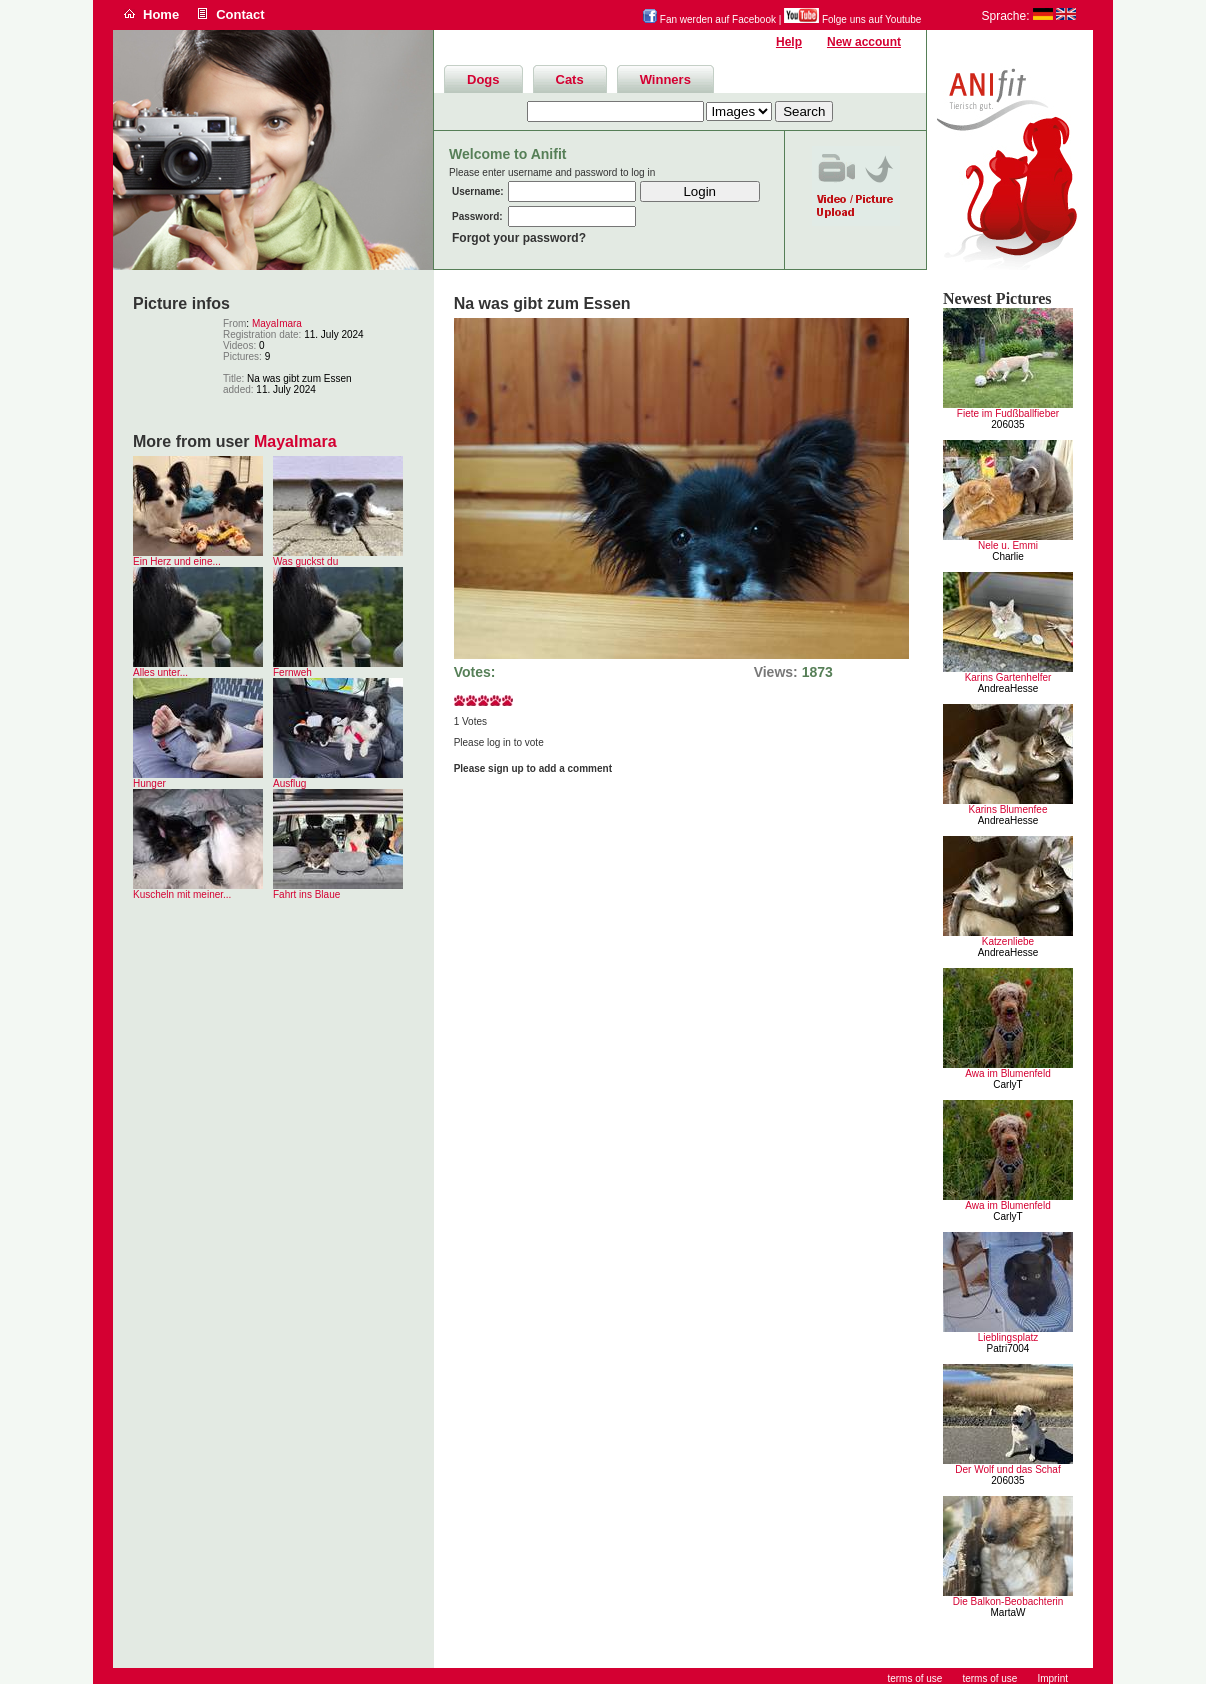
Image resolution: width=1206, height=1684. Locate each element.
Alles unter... (160, 672)
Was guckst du (305, 561)
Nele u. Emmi (1008, 545)
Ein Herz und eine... (177, 561)
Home (161, 14)
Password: (477, 216)
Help (789, 42)
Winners (665, 79)
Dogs (483, 79)
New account (864, 42)
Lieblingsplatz (1008, 1337)
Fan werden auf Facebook (709, 19)
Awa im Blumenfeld (1007, 1073)
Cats (570, 79)
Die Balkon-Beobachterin (1008, 1601)
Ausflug (289, 783)
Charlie (1008, 556)
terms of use (989, 1678)
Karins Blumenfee (1008, 809)
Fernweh (292, 672)
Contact (240, 14)
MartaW (1008, 1612)
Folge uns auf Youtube (852, 19)
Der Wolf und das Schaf (1007, 1469)
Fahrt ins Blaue (306, 894)
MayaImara (277, 323)
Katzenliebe (1008, 941)
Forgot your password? (519, 238)
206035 (1007, 424)
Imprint (1052, 1678)
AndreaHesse (1008, 688)
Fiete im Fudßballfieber (1008, 413)
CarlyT (1007, 1084)
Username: (478, 191)
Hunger (149, 783)
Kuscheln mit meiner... (182, 894)
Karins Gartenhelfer (1008, 677)
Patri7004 (1008, 1348)
